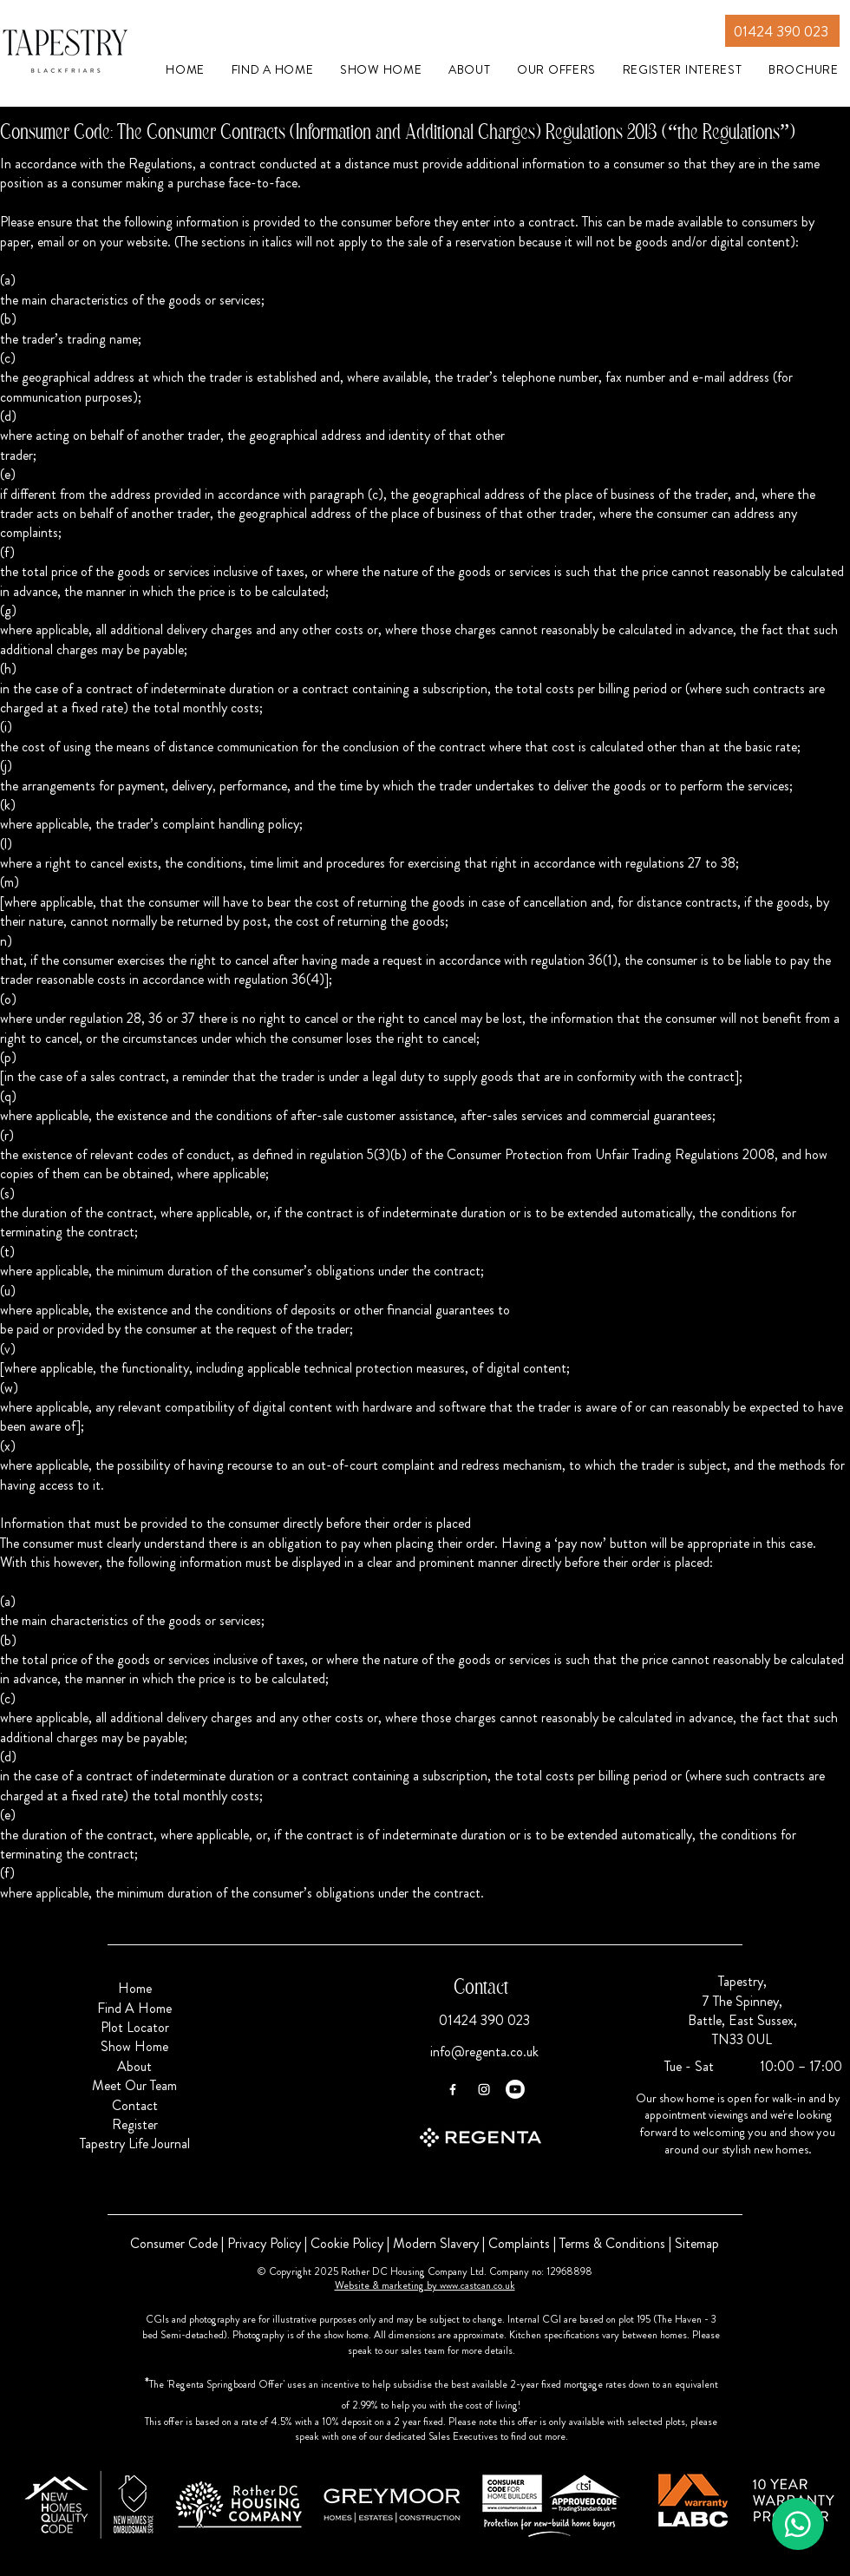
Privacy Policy (264, 2243)
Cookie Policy (347, 2243)
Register (135, 2124)
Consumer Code (174, 2243)
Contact (135, 2105)
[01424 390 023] (782, 31)
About (134, 2066)
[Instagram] (484, 2089)
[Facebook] (452, 2089)
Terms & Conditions (612, 2243)
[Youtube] (515, 2089)
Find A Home (134, 2008)
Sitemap (697, 2243)
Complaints (519, 2243)
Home (135, 1988)
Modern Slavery (436, 2243)
